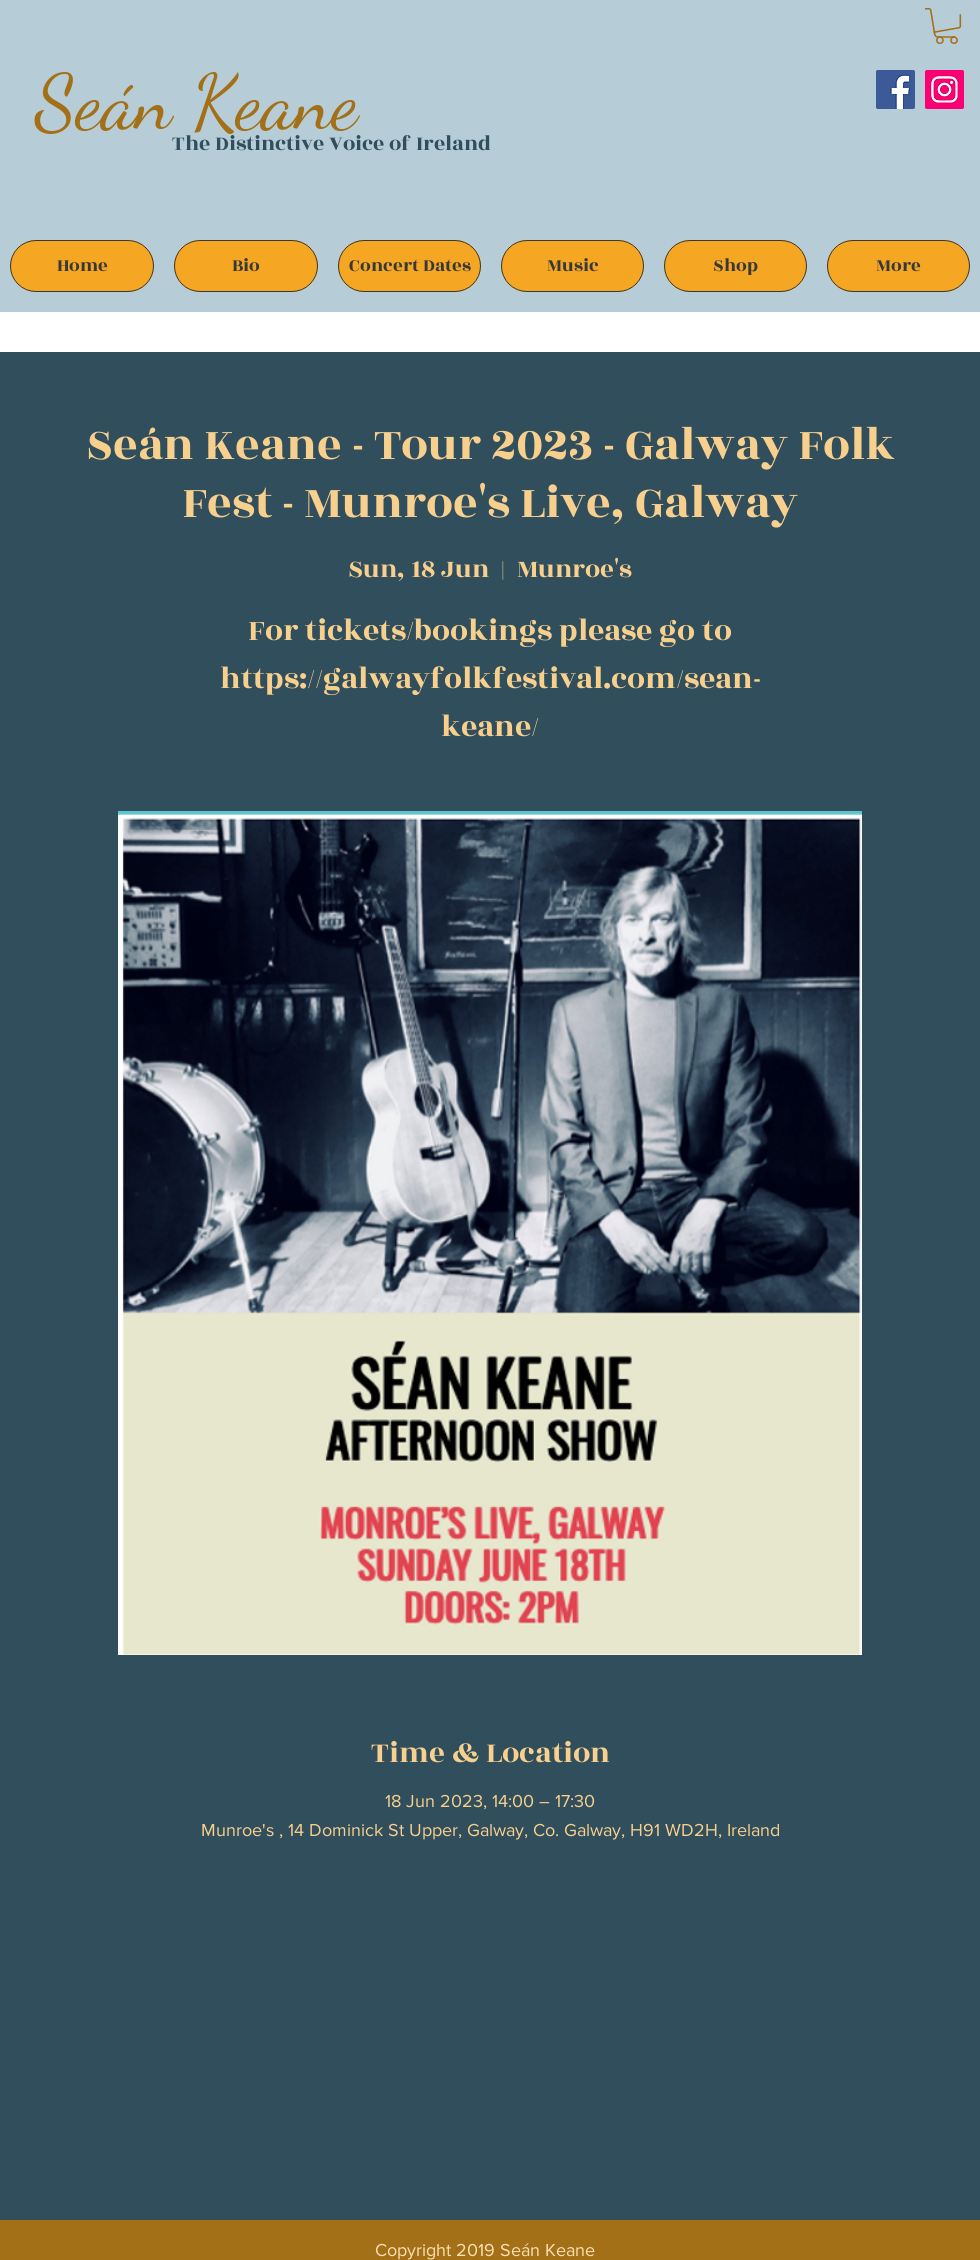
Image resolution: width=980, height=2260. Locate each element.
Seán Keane (196, 102)
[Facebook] (895, 89)
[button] (946, 26)
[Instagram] (944, 89)
